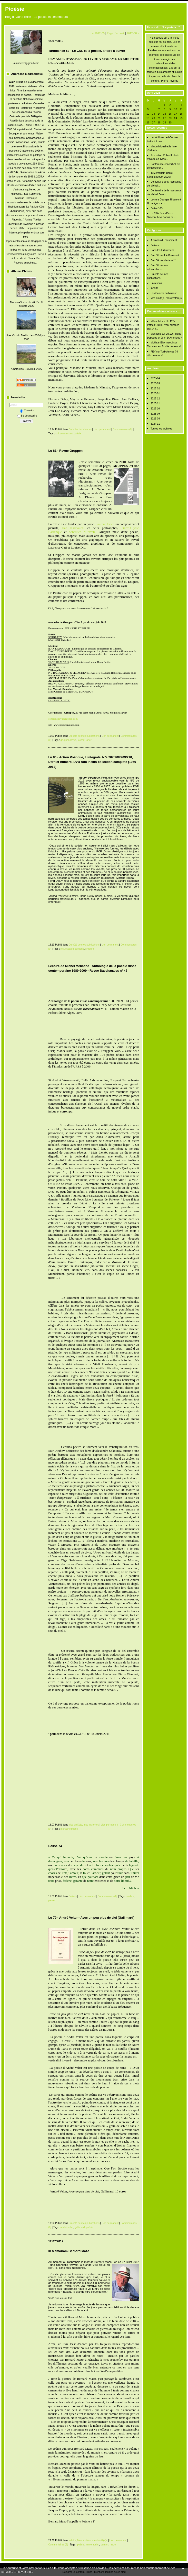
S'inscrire (27, 410)
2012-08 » (133, 33)
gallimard (80, 2227)
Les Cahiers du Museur (163, 293)
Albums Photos (21, 271)
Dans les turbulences (162, 250)
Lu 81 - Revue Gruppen (65, 450)
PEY (153, 351)
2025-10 (155, 408)
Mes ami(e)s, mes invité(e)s (166, 298)
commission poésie (70, 433)
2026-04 (155, 378)
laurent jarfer (85, 740)
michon (131, 1896)
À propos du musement (163, 240)
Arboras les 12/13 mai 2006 (26, 369)
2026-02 (155, 388)
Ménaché (155, 321)
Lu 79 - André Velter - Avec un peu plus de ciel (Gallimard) (91, 1917)
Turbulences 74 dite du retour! (164, 346)
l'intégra (89, 948)
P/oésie (14, 9)
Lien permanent (102, 429)
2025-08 (155, 418)
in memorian (92, 2544)
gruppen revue (68, 740)
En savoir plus (23, 2572)
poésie (89, 2227)
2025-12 (155, 398)
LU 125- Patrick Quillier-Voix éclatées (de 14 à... (163, 325)
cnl (57, 433)
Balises (154, 245)
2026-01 (155, 393)
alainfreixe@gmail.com (26, 63)
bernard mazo (108, 2544)
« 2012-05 (98, 33)
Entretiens (156, 283)
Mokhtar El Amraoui (161, 342)
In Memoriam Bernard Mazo (68, 2251)
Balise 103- (156, 208)
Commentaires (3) (58, 2544)
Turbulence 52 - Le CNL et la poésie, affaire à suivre (86, 51)
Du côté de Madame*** (163, 260)
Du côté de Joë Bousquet (164, 255)
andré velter (66, 2227)
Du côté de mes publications (84, 736)
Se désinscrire (27, 415)
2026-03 (155, 383)
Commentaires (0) (122, 429)
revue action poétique (72, 948)
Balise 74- (55, 1846)
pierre (51, 1900)
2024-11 (155, 423)
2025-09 (155, 413)
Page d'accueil (115, 33)
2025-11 (155, 403)
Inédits (154, 288)
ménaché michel (69, 1828)
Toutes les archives (161, 428)
